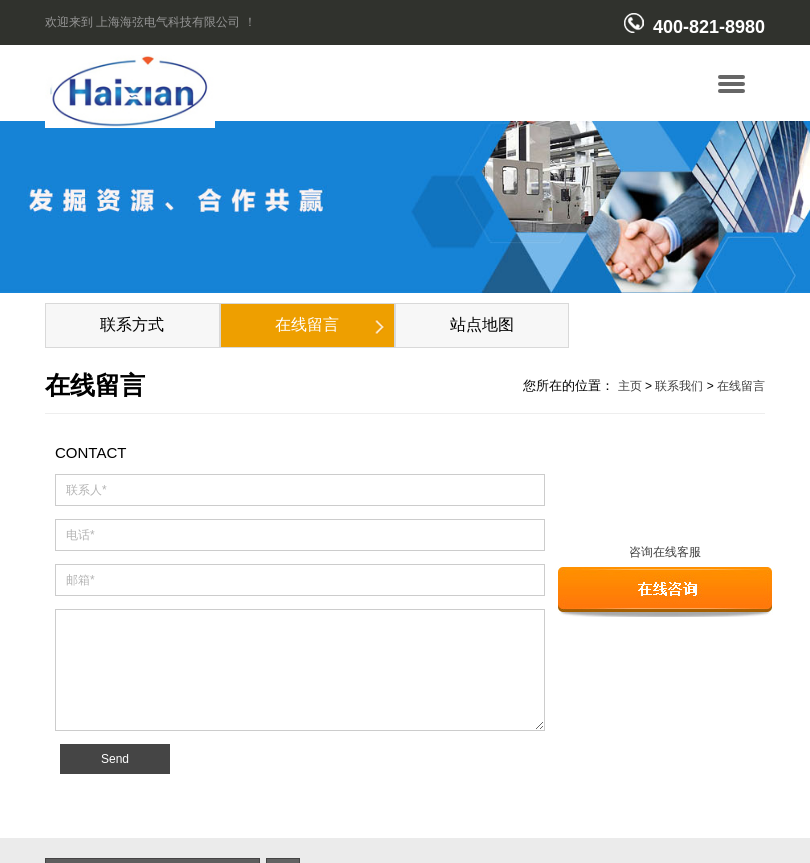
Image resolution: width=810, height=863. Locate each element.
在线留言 (307, 324)
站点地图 (482, 324)
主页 (630, 386)
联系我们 (679, 386)
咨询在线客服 (665, 552)
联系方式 (132, 324)
